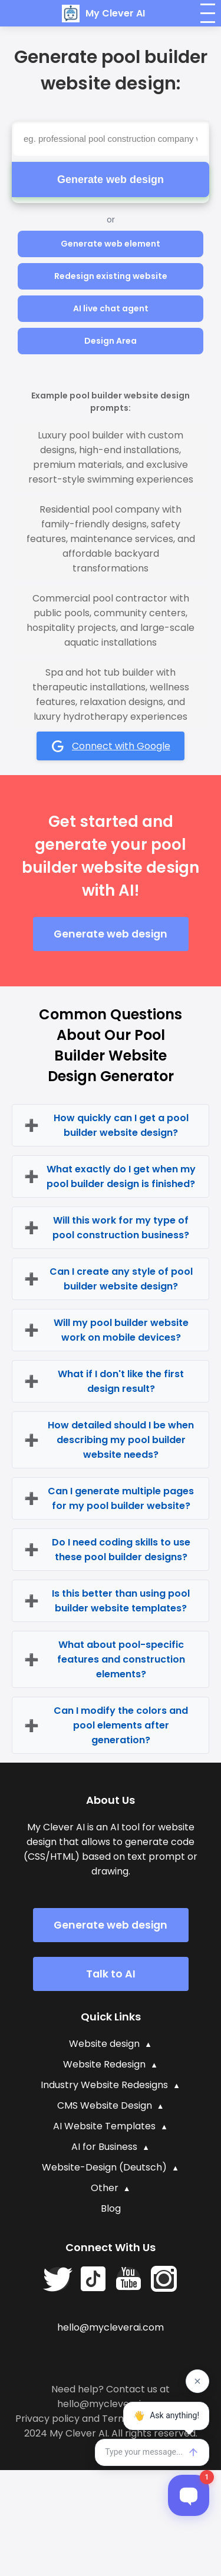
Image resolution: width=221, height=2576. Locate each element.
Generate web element (110, 244)
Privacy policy (47, 2418)
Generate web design (110, 179)
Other (104, 2188)
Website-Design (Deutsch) (104, 2167)
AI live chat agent (111, 308)
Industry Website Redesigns (104, 2085)
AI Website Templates (104, 2126)
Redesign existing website (110, 276)
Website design (104, 2043)
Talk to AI (111, 1974)
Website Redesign (104, 2064)
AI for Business (104, 2146)
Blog (111, 2208)
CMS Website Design (104, 2105)
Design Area (110, 341)
